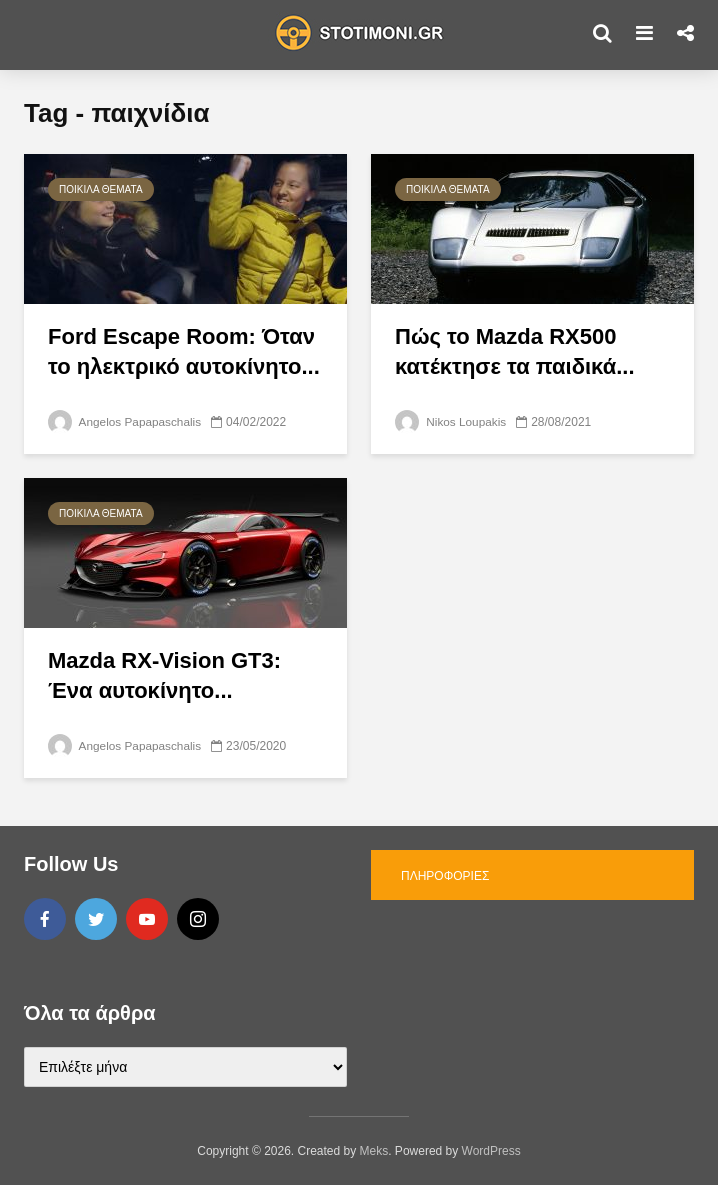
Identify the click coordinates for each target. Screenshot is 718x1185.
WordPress (491, 1151)
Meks (374, 1151)
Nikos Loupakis (451, 422)
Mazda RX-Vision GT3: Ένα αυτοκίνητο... (164, 675)
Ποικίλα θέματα (101, 189)
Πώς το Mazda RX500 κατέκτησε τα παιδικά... (515, 351)
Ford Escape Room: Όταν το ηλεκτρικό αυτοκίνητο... (184, 351)
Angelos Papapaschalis (125, 422)
